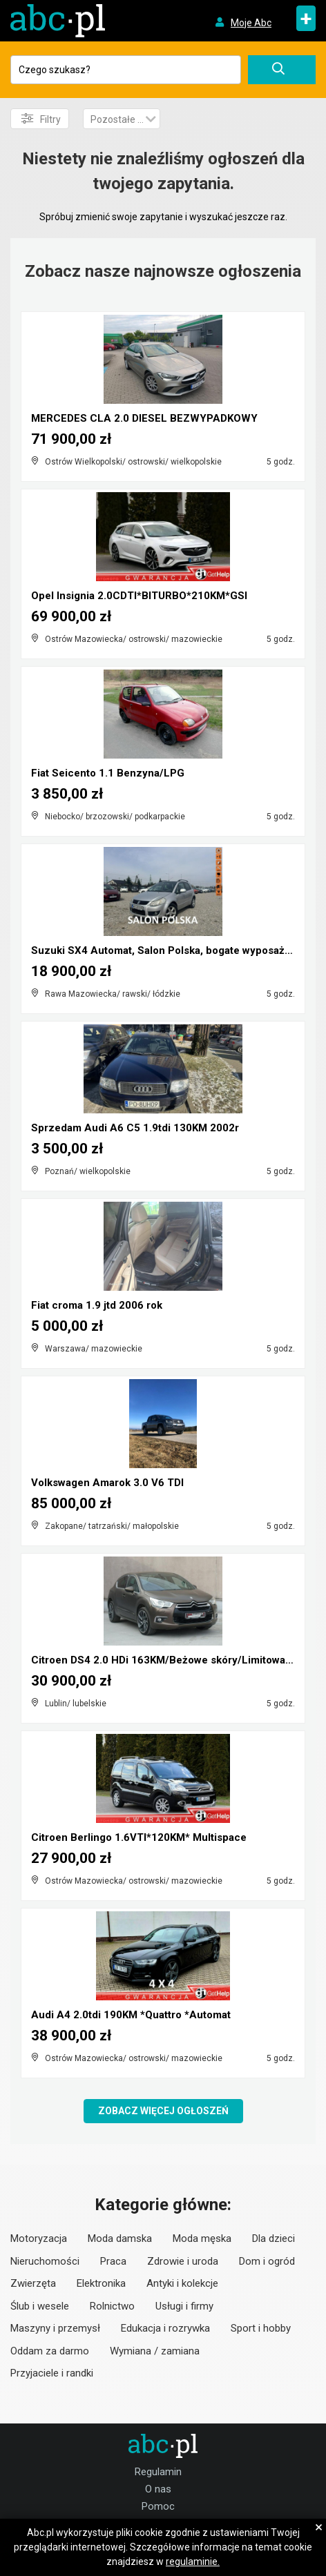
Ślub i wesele (39, 2306)
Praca (113, 2261)
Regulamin (158, 2472)
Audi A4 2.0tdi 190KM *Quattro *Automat (131, 2015)
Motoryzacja (38, 2238)
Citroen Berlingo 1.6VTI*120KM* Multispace (139, 1837)
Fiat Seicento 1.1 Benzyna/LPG (107, 773)
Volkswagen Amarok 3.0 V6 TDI (107, 1482)
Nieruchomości (44, 2261)
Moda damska (120, 2238)
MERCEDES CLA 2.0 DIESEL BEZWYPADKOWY (144, 418)
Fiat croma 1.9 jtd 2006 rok (96, 1305)
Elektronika (101, 2283)
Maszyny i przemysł (55, 2328)
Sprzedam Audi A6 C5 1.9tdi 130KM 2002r (135, 1128)
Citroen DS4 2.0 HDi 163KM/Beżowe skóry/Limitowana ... (169, 1660)
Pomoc (158, 2506)
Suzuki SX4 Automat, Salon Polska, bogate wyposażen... (168, 950)
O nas (158, 2489)
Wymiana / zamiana (155, 2351)
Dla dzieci (273, 2238)
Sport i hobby (261, 2328)
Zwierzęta (33, 2283)
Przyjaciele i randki (51, 2373)
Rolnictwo (112, 2306)
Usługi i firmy (184, 2306)
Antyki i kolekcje (182, 2283)
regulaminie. (193, 2561)
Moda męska (202, 2238)
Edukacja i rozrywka (165, 2328)
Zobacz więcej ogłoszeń (163, 2110)
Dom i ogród (267, 2261)
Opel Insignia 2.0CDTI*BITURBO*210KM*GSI (139, 595)
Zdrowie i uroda (182, 2261)
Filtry (41, 119)
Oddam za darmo (49, 2351)
